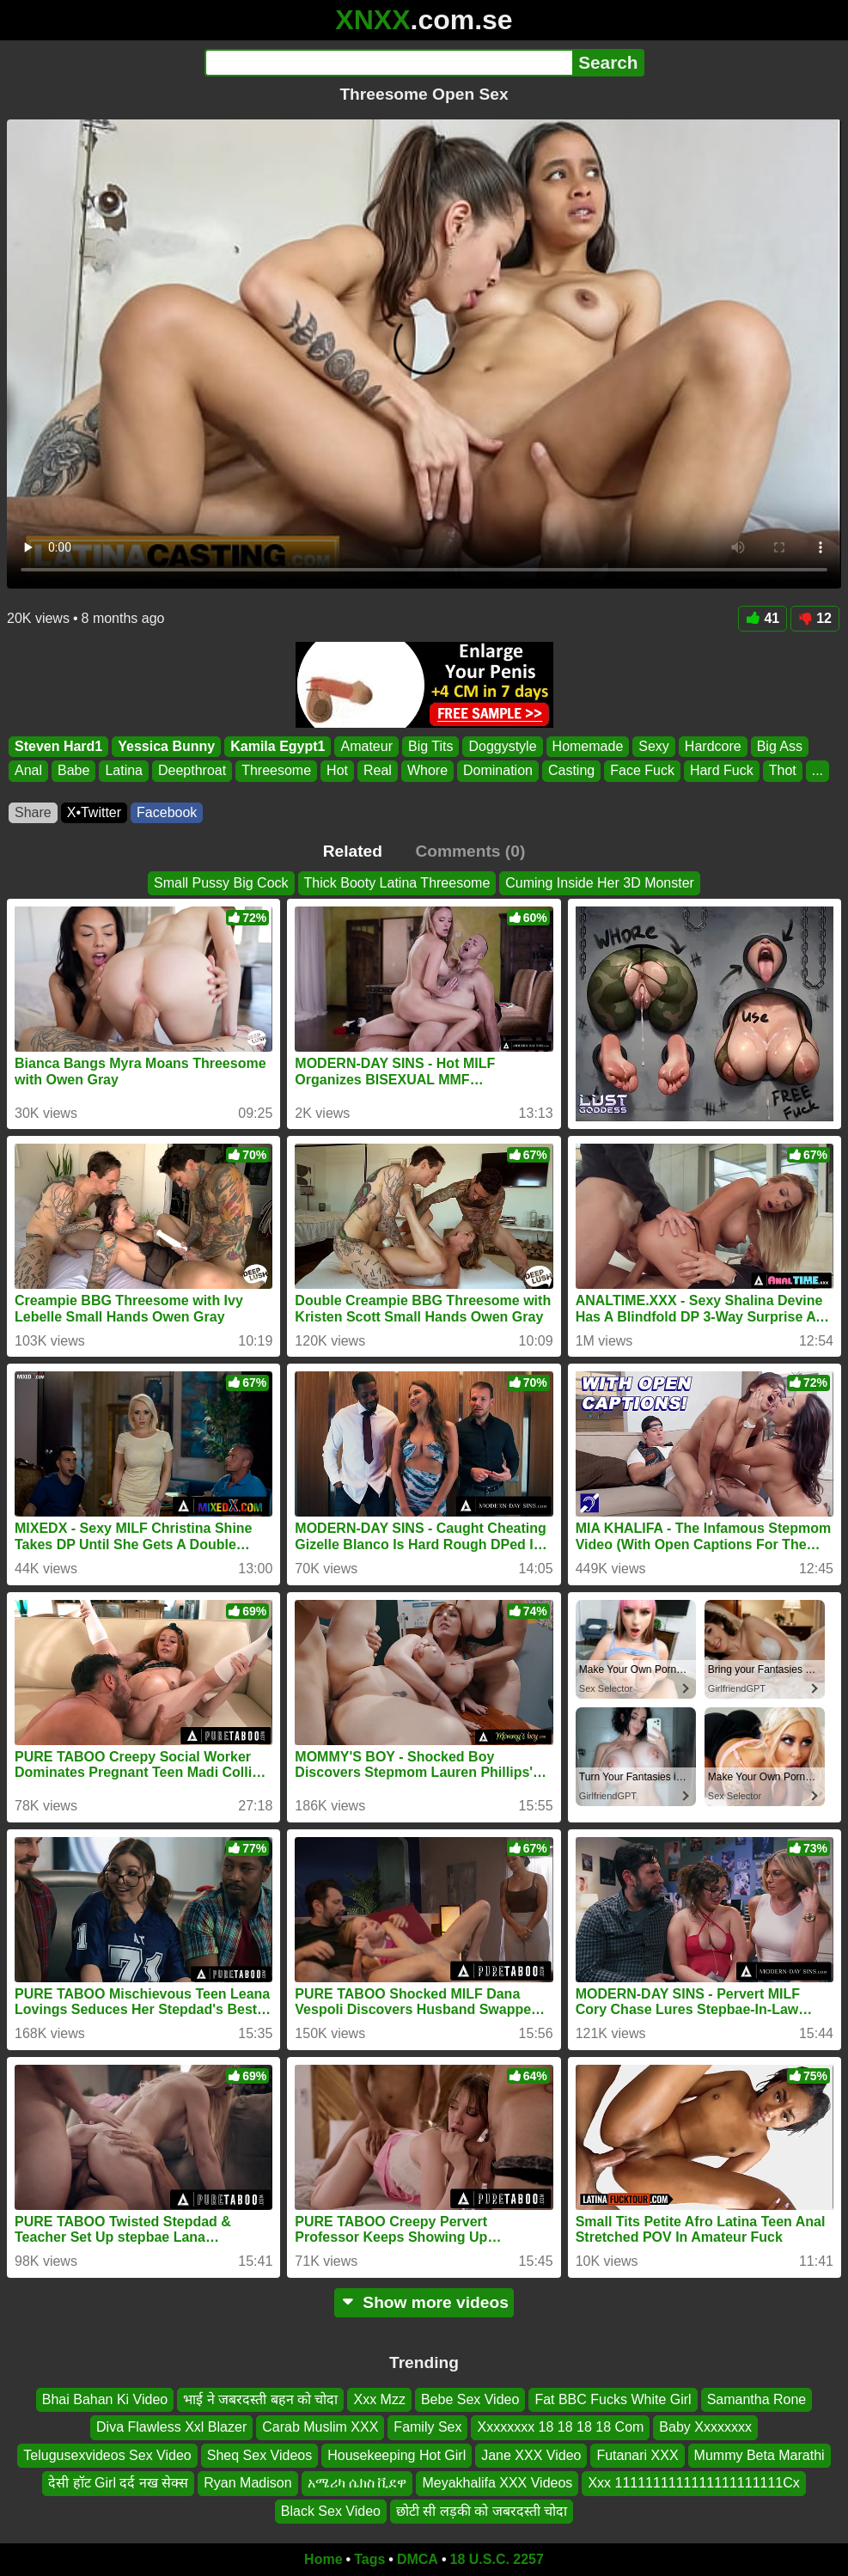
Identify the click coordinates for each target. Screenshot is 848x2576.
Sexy (653, 746)
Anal (28, 770)
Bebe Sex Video (470, 2399)
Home (323, 2559)
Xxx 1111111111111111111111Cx (693, 2482)
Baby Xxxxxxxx (705, 2427)
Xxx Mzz (379, 2399)
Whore (427, 770)
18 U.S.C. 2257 (497, 2559)
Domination (498, 770)
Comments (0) (470, 851)
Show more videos (424, 2302)
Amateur (366, 746)
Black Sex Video (331, 2511)
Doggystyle (502, 746)
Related (352, 851)
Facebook (167, 812)
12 (815, 618)
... (817, 770)
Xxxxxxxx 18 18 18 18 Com (560, 2427)
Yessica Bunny (166, 746)
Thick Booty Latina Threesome (397, 883)
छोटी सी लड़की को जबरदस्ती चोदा (481, 2511)
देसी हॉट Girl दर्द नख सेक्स (118, 2482)
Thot (782, 770)
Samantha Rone (757, 2399)
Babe (73, 770)
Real (377, 770)
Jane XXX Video (531, 2455)
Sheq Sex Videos (259, 2455)
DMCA (417, 2559)
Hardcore (713, 746)
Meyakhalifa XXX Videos (497, 2482)
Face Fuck (642, 770)
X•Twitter (94, 812)
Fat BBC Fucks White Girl (612, 2399)
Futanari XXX (637, 2455)
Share (33, 812)
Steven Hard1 (58, 746)
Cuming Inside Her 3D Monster (599, 883)
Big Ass (779, 746)
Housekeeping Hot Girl (396, 2455)
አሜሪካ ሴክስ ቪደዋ (357, 2482)
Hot (337, 770)
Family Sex (427, 2427)
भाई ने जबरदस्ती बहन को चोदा (260, 2399)
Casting (571, 770)
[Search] (388, 62)
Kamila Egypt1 (277, 746)
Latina (124, 770)
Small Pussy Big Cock (221, 883)
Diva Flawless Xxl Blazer (171, 2427)
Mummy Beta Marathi (759, 2455)
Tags (369, 2559)
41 (762, 618)
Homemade (588, 746)
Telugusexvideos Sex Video (107, 2455)
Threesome (276, 770)
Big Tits (430, 746)
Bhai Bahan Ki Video (105, 2399)
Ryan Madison (247, 2482)
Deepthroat (192, 770)
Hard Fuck (721, 770)
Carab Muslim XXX (320, 2427)
